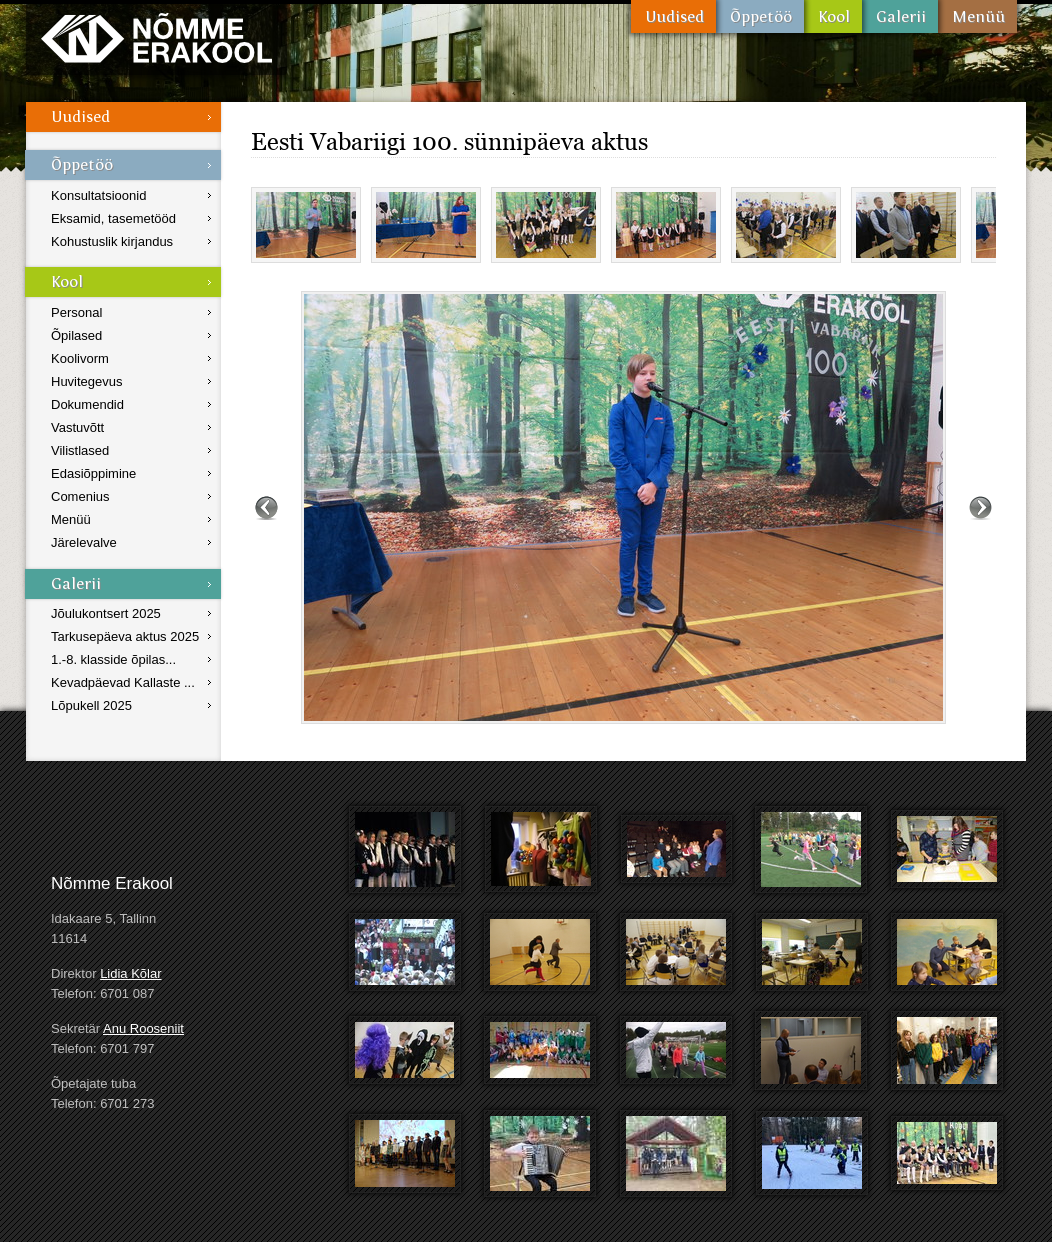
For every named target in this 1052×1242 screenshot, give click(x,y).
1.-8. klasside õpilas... (113, 659)
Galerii (900, 16)
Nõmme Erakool (156, 37)
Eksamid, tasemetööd (113, 218)
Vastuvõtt (77, 427)
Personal (76, 312)
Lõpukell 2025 (91, 705)
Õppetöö (760, 16)
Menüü (977, 16)
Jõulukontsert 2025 (106, 613)
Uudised (673, 16)
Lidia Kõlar (130, 973)
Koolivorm (80, 358)
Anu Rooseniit (143, 1028)
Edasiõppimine (93, 473)
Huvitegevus (87, 381)
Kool (833, 16)
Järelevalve (84, 542)
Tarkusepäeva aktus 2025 (125, 636)
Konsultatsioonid (98, 195)
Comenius (80, 496)
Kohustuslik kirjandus (112, 241)
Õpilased (76, 335)
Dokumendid (87, 404)
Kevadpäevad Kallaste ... (123, 682)
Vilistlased (80, 450)
